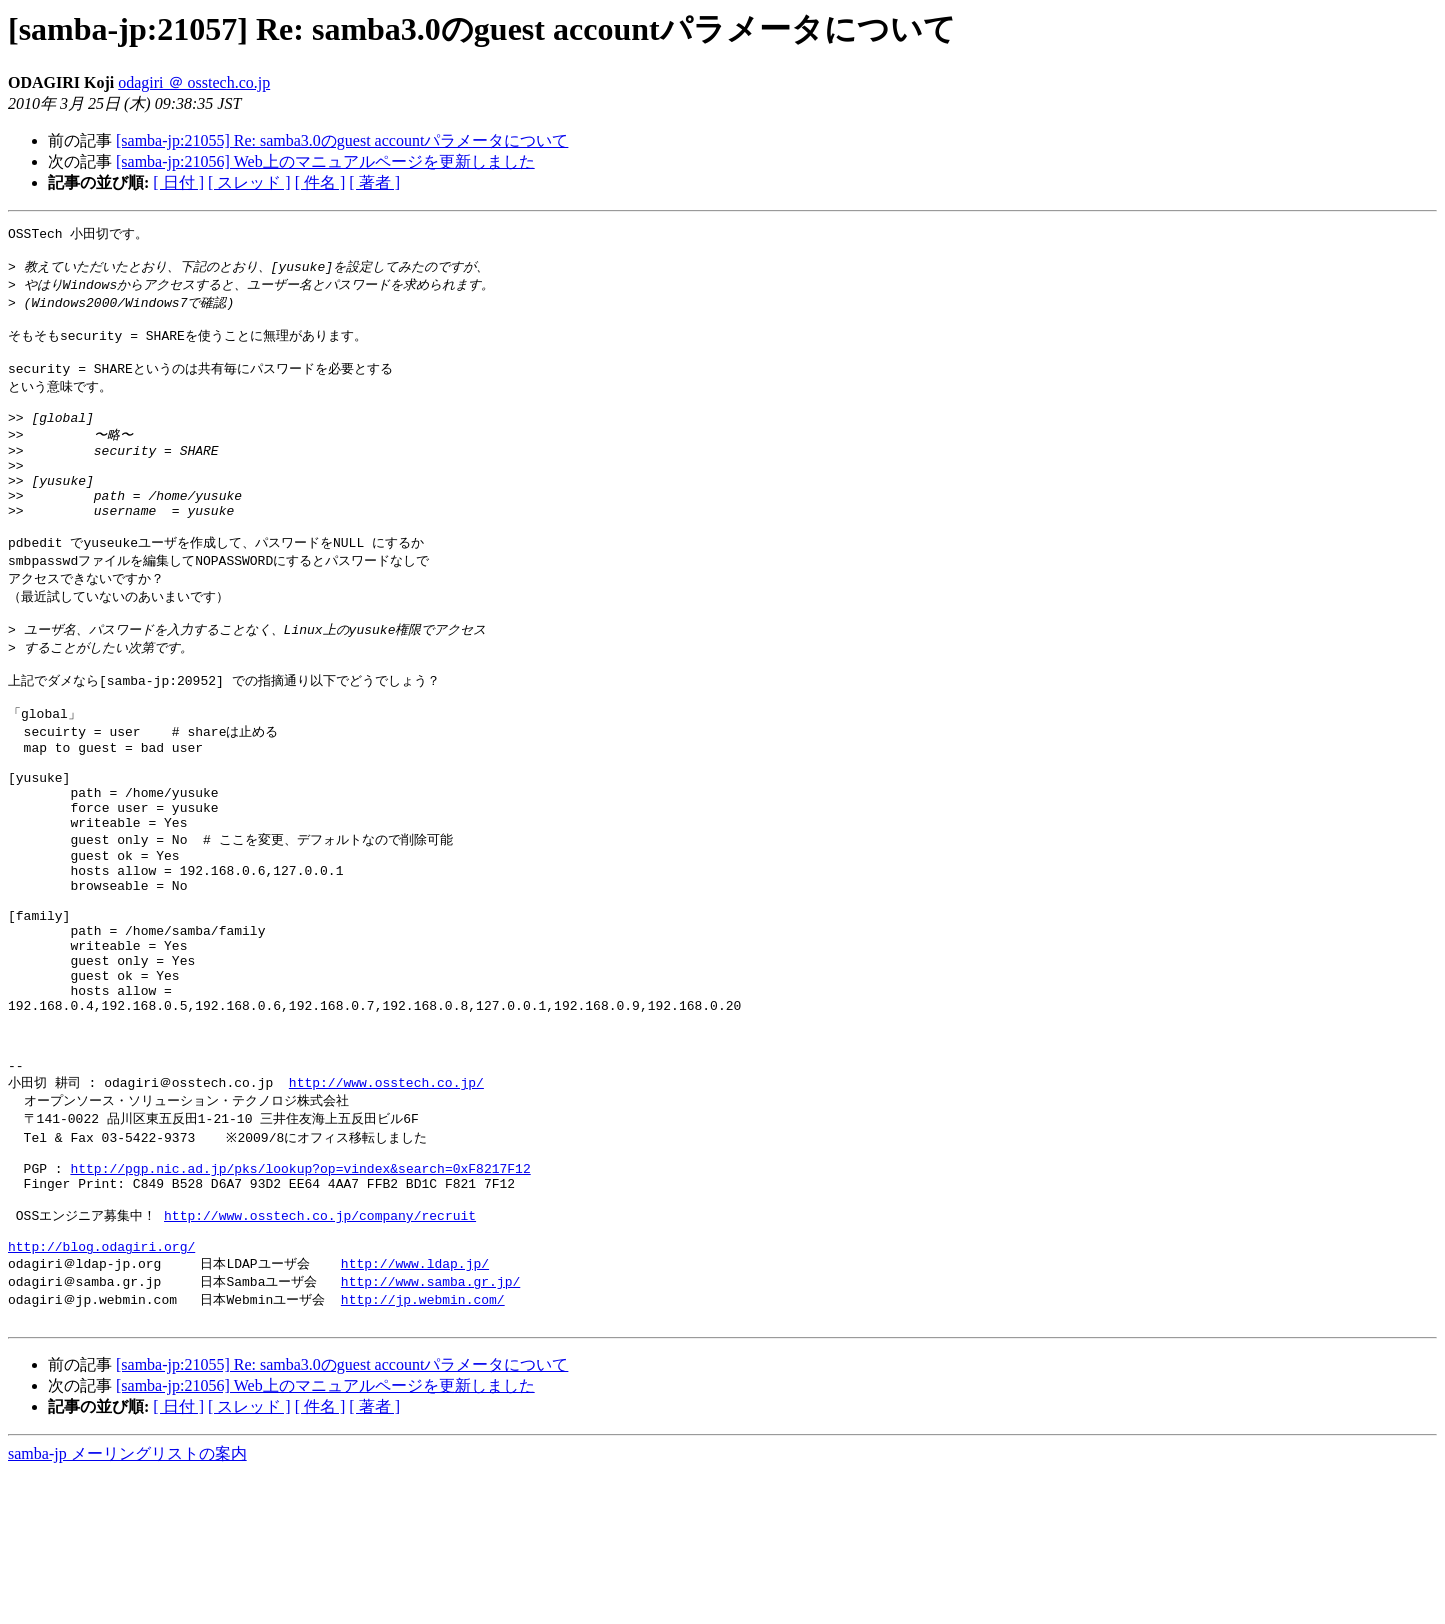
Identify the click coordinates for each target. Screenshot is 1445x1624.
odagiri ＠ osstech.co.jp (194, 82)
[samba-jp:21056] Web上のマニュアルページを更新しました (325, 161)
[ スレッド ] (249, 182)
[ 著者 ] (374, 182)
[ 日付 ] (178, 182)
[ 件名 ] (320, 182)
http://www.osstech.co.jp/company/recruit (320, 1354)
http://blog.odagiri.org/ (101, 1391)
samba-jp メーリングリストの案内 (127, 1604)
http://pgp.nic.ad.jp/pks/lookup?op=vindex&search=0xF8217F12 (300, 1300)
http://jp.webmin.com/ (423, 1447)
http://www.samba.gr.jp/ (430, 1428)
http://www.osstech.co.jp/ (386, 1206)
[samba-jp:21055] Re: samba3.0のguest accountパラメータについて (342, 140)
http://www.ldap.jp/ (415, 1409)
